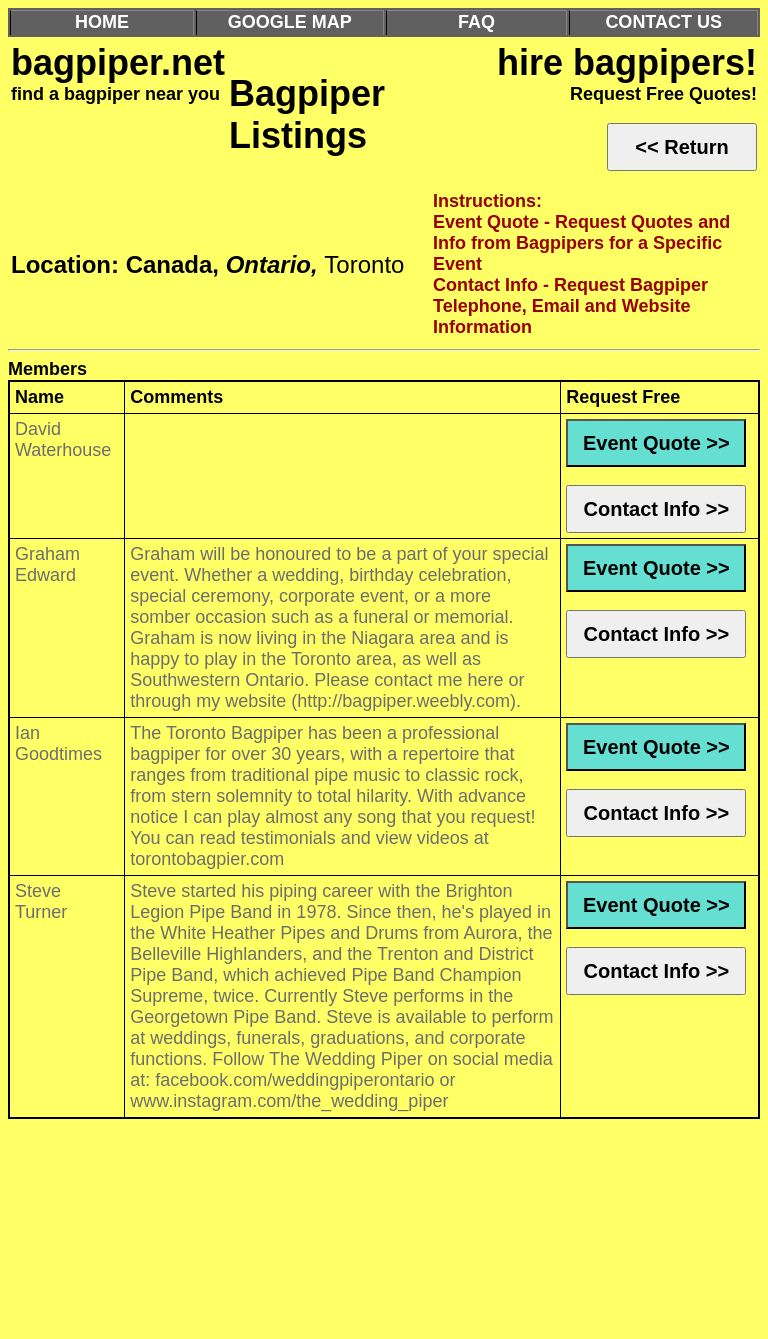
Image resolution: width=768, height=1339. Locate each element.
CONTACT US (663, 22)
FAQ (476, 22)
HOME (102, 22)
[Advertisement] (384, 1234)
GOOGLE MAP (290, 22)
